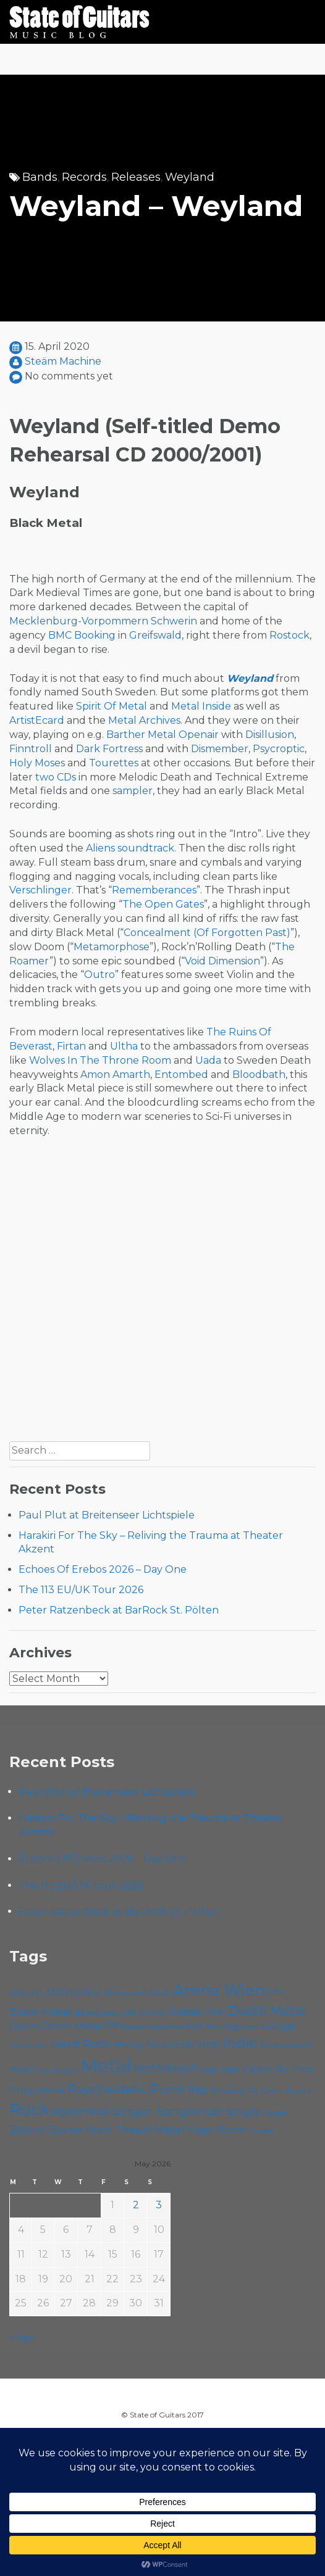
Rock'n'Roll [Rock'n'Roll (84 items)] (81, 2111)
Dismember (219, 749)
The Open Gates (163, 904)
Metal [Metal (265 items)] (106, 2066)
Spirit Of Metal (111, 706)
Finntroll (30, 749)
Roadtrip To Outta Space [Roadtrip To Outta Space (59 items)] (261, 2090)
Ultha (124, 1046)
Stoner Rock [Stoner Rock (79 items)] (80, 2129)
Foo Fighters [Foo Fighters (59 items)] (232, 2026)
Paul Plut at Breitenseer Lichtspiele (107, 1515)
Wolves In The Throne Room (100, 1060)
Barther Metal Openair (162, 734)
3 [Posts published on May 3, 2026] (159, 2205)
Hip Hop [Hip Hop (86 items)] (197, 2043)
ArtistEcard (36, 720)
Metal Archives (144, 720)
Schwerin (174, 621)
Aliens (100, 848)
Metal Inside (201, 706)
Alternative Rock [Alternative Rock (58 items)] (137, 1993)
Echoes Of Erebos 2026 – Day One (103, 1569)
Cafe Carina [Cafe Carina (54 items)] (142, 2012)
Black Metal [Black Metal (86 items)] (40, 2011)
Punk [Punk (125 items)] (167, 2089)
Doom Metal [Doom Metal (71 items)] (72, 2026)
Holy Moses (37, 763)
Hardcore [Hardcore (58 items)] (28, 2045)
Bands (39, 177)
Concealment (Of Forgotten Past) (207, 932)
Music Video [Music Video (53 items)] (219, 2069)
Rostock (289, 635)
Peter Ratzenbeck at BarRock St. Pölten (119, 1610)
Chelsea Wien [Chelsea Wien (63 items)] (196, 2012)
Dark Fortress (109, 749)
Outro (99, 974)
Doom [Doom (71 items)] (24, 2026)
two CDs (55, 777)
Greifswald (155, 635)
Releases (136, 177)
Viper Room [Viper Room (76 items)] (217, 2129)
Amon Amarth (115, 1074)
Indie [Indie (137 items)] (240, 2043)
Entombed (181, 1074)
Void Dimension (222, 961)
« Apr (22, 2337)
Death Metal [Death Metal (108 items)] (267, 2010)
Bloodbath (258, 1074)
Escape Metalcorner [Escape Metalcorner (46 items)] (152, 2027)
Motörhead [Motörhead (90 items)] (164, 2068)
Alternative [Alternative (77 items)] (72, 1992)
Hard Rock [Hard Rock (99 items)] (81, 2044)
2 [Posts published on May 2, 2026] (136, 2205)
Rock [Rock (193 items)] (29, 2109)
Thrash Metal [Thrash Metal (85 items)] (149, 2129)
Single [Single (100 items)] (243, 2111)
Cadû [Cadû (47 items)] (109, 2012)
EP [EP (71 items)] (111, 2026)
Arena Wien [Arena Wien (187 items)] (219, 1990)
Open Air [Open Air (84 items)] (266, 2068)
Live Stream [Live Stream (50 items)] (57, 2070)
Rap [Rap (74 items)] (198, 2090)
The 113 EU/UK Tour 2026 (81, 1590)
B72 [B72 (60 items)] (276, 1993)
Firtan (71, 1046)
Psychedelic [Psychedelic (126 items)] (107, 2089)
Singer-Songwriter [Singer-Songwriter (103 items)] (167, 2110)
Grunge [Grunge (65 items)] (278, 2026)
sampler (132, 791)
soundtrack (145, 848)
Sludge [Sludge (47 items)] (275, 2112)
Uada (208, 1060)
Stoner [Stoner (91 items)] (27, 2129)
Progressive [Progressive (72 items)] (37, 2090)
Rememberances (154, 890)
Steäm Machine (63, 361)
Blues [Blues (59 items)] (86, 2012)
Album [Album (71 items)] (25, 1992)
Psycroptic (279, 749)
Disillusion (269, 734)
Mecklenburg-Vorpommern (78, 621)
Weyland (189, 177)
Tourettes (113, 763)
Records (84, 177)
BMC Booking (82, 635)
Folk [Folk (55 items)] (194, 2026)
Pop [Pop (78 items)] (303, 2069)
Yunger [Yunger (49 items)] (261, 2130)
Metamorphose (112, 947)
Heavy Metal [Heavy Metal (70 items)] (143, 2044)
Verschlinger (40, 890)
